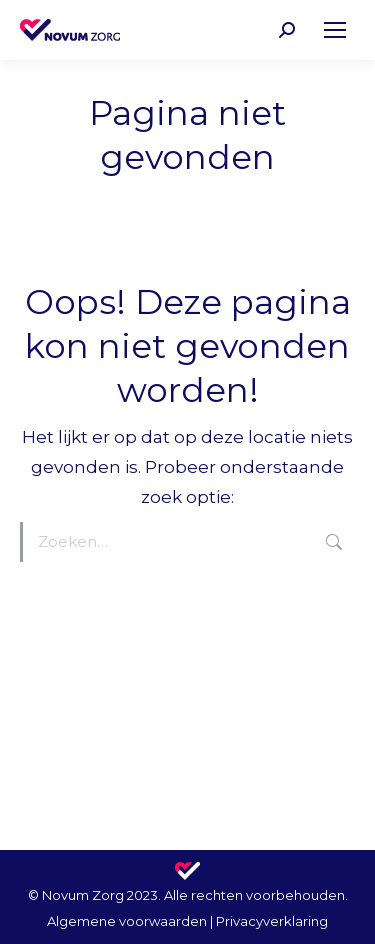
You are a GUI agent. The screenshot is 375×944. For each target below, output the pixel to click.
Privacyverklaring (272, 921)
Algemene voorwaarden (127, 921)
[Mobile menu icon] (335, 30)
